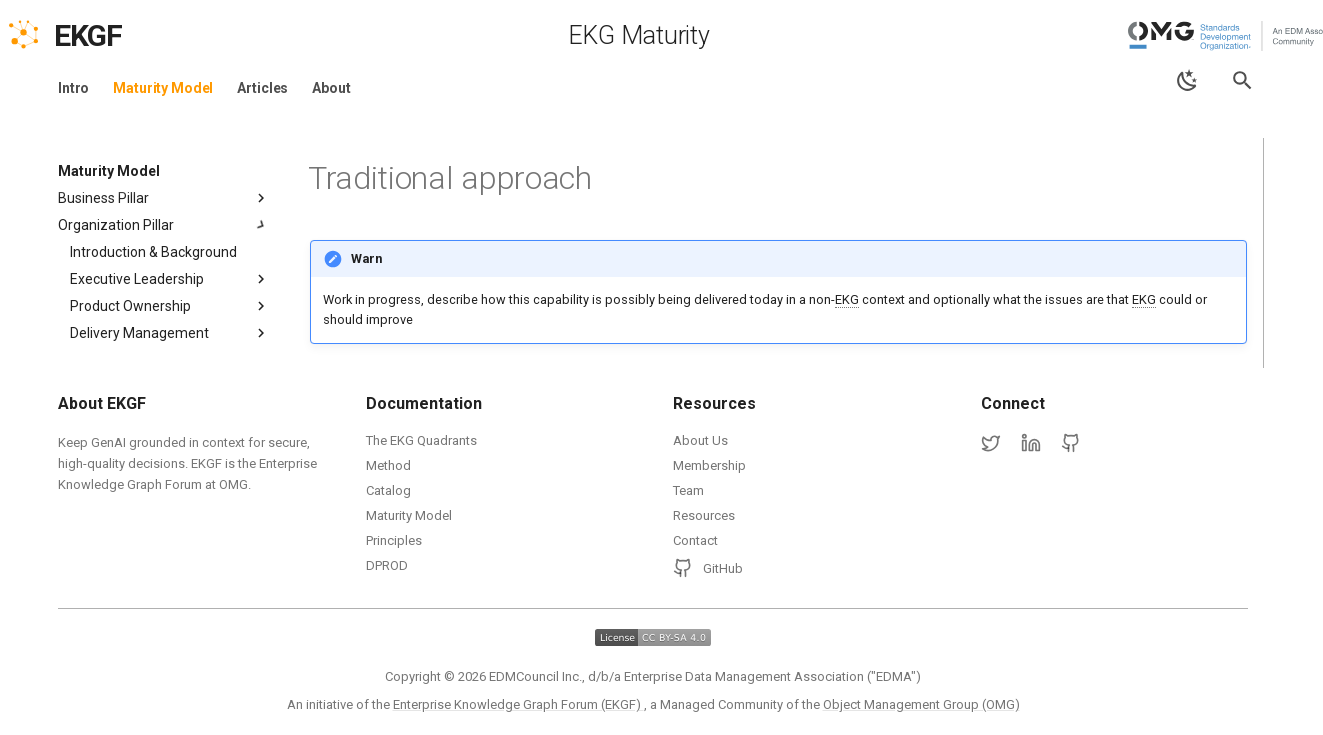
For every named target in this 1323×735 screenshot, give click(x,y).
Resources (704, 515)
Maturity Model (163, 88)
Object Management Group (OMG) (921, 704)
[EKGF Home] (105, 36)
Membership (709, 465)
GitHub (708, 568)
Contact (695, 540)
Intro (73, 88)
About (331, 88)
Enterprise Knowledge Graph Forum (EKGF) (518, 704)
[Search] (1242, 80)
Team (688, 490)
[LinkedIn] (1031, 444)
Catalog (388, 490)
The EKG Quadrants (421, 440)
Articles (262, 88)
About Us (700, 440)
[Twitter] (991, 444)
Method (388, 465)
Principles (394, 540)
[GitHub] (1071, 444)
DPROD (387, 565)
